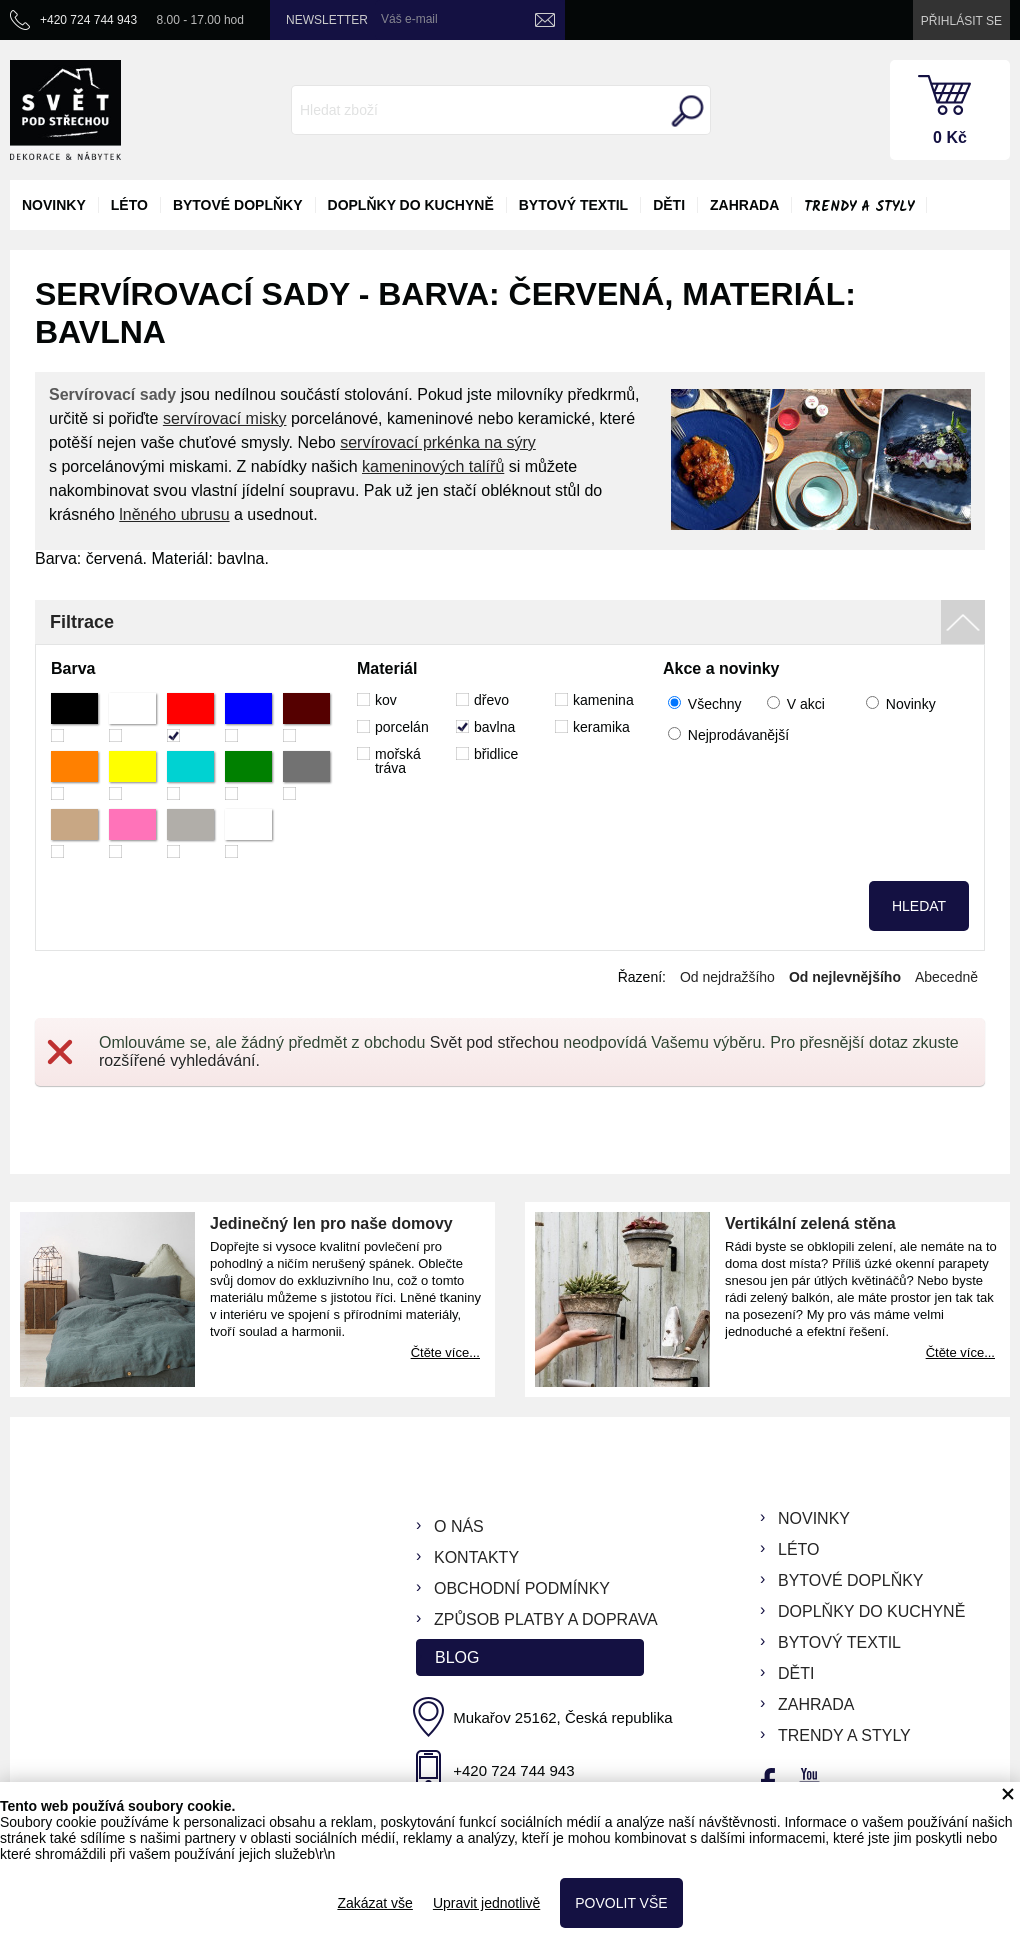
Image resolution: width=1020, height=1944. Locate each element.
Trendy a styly (859, 207)
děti (669, 205)
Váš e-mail (409, 19)
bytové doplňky (238, 205)
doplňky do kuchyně (411, 205)
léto (129, 205)
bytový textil (573, 205)
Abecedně (946, 977)
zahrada (744, 205)
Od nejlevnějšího (845, 977)
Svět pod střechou (494, 1042)
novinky (54, 205)
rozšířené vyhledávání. (179, 1060)
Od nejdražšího (727, 977)
